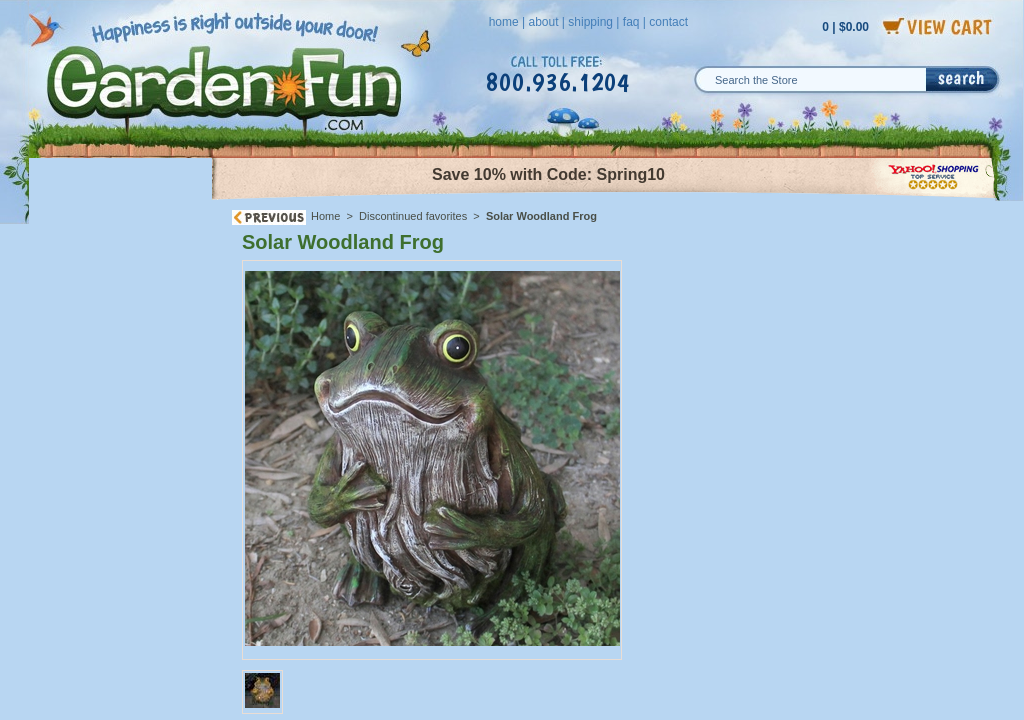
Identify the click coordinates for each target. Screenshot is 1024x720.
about (543, 22)
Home (325, 216)
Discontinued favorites (413, 216)
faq (631, 22)
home (504, 22)
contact (668, 22)
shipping (590, 22)
